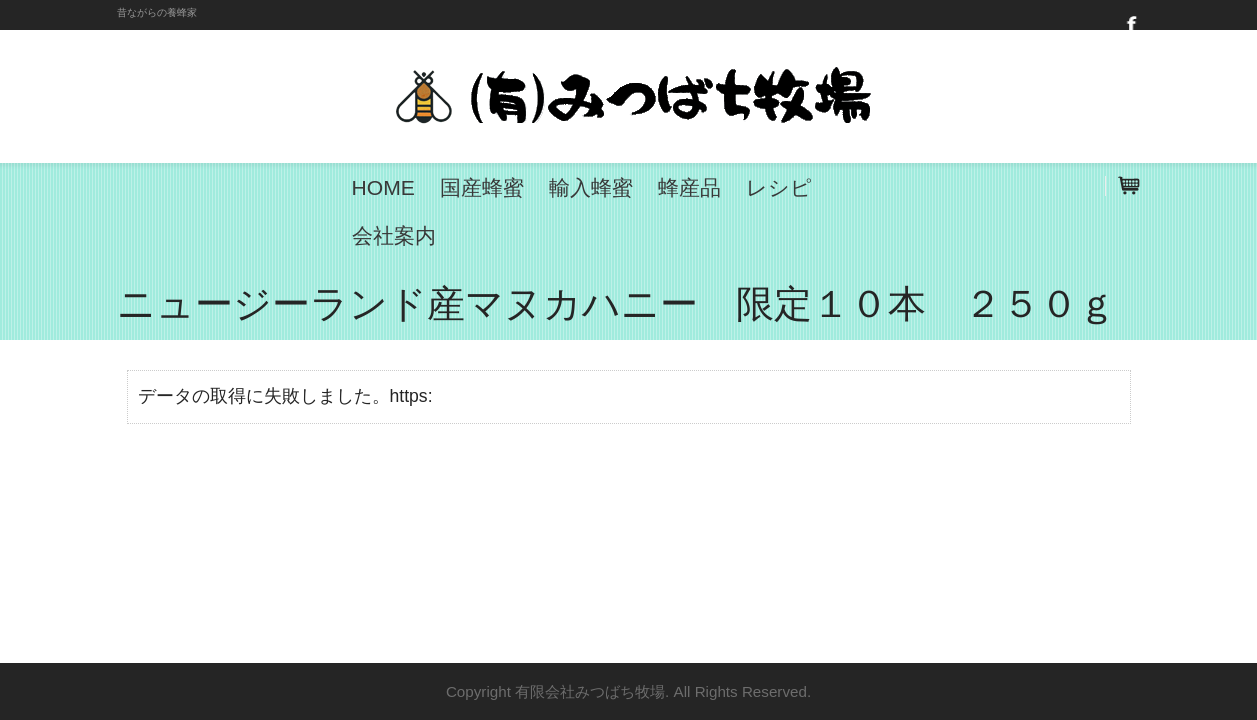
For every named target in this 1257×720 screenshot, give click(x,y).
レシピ (779, 187)
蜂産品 (689, 187)
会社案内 (394, 235)
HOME (383, 187)
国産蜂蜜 (482, 187)
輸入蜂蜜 (591, 187)
